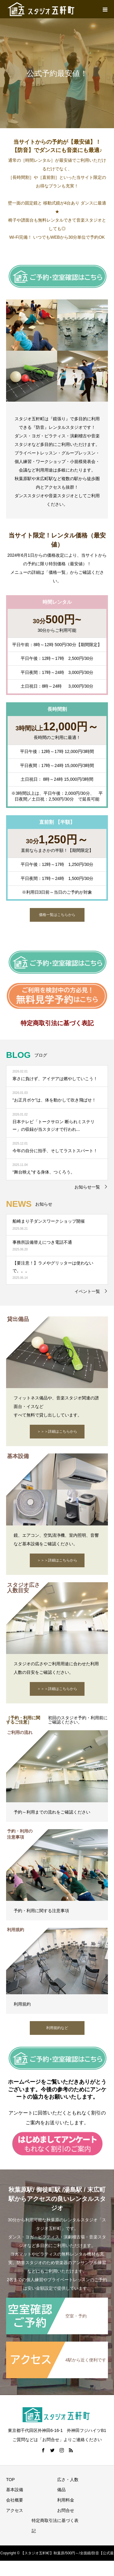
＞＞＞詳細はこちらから (57, 1431)
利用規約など (57, 2028)
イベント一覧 (87, 1291)
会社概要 (14, 2500)
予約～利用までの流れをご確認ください (52, 1812)
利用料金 (65, 2500)
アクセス (14, 2510)
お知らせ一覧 (87, 1187)
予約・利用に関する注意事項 (41, 1910)
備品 (61, 2489)
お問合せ (65, 2510)
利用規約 (22, 2004)
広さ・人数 (67, 2479)
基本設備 (14, 2489)
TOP (10, 2479)
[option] (57, 73)
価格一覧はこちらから (57, 915)
